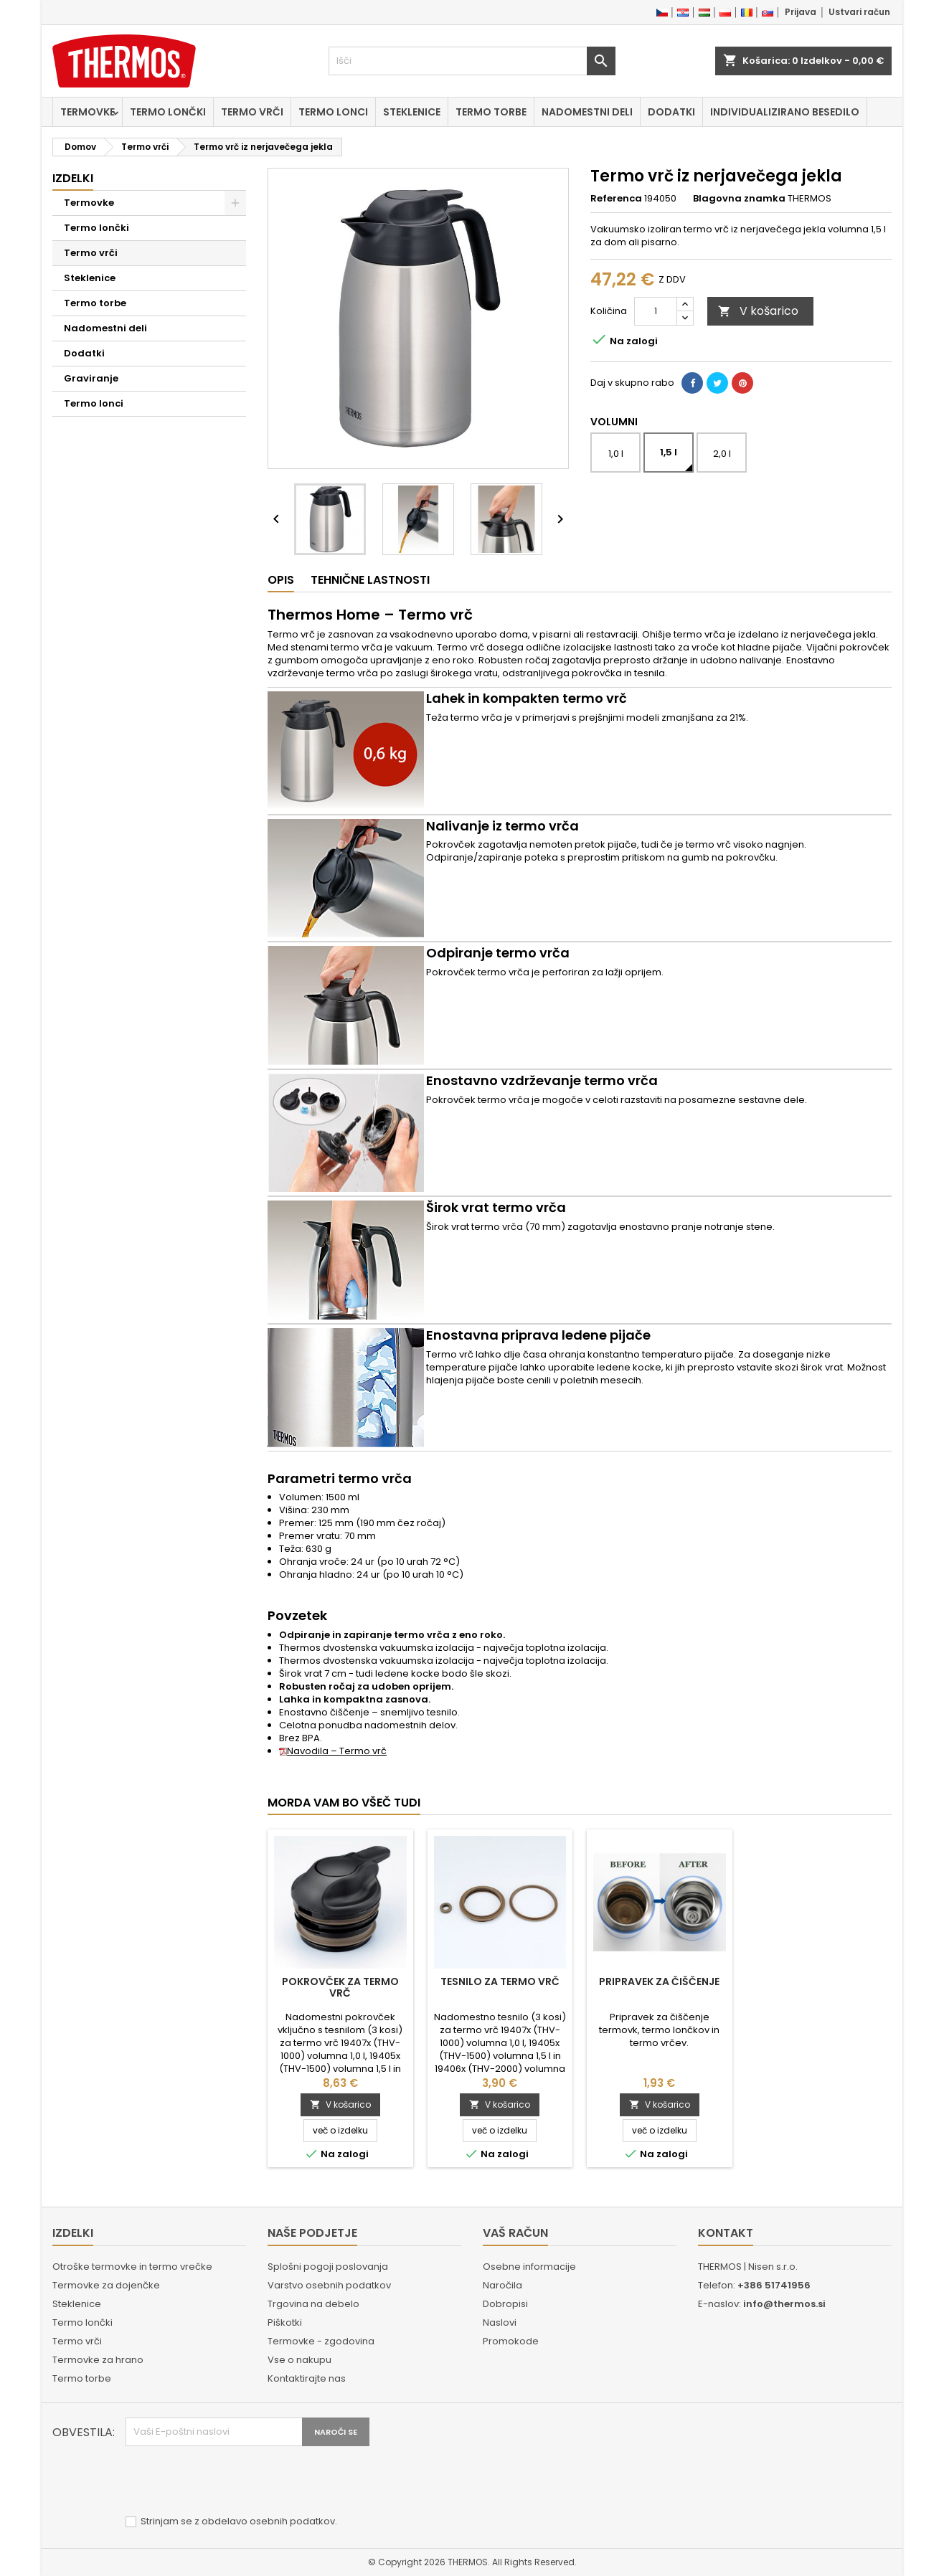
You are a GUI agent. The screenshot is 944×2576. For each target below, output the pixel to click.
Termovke (87, 112)
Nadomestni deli (587, 112)
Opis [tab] (281, 580)
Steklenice (411, 112)
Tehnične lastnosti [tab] (370, 580)
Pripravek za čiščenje (659, 1981)
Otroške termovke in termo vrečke (132, 2266)
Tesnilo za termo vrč (500, 1981)
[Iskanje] (472, 61)
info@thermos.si (784, 2304)
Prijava (800, 12)
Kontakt (725, 2233)
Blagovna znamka (739, 198)
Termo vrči (252, 112)
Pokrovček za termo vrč (340, 1987)
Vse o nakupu (299, 2360)
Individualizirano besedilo (784, 112)
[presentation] (235, 2481)
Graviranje (91, 378)
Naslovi (499, 2322)
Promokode (511, 2341)
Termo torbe (491, 112)
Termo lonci (333, 112)
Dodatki (671, 112)
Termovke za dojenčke (106, 2285)
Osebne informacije (529, 2266)
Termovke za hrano (97, 2360)
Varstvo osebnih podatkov (329, 2285)
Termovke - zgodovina (321, 2341)
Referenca (616, 198)
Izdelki (72, 178)
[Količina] (655, 311)
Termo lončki (168, 112)
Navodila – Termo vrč (333, 1751)
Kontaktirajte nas (307, 2378)
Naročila (502, 2285)
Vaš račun (515, 2233)
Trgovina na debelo (313, 2304)
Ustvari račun (859, 12)
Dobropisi (505, 2304)
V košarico (758, 311)
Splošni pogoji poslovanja (328, 2266)
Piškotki (285, 2322)
